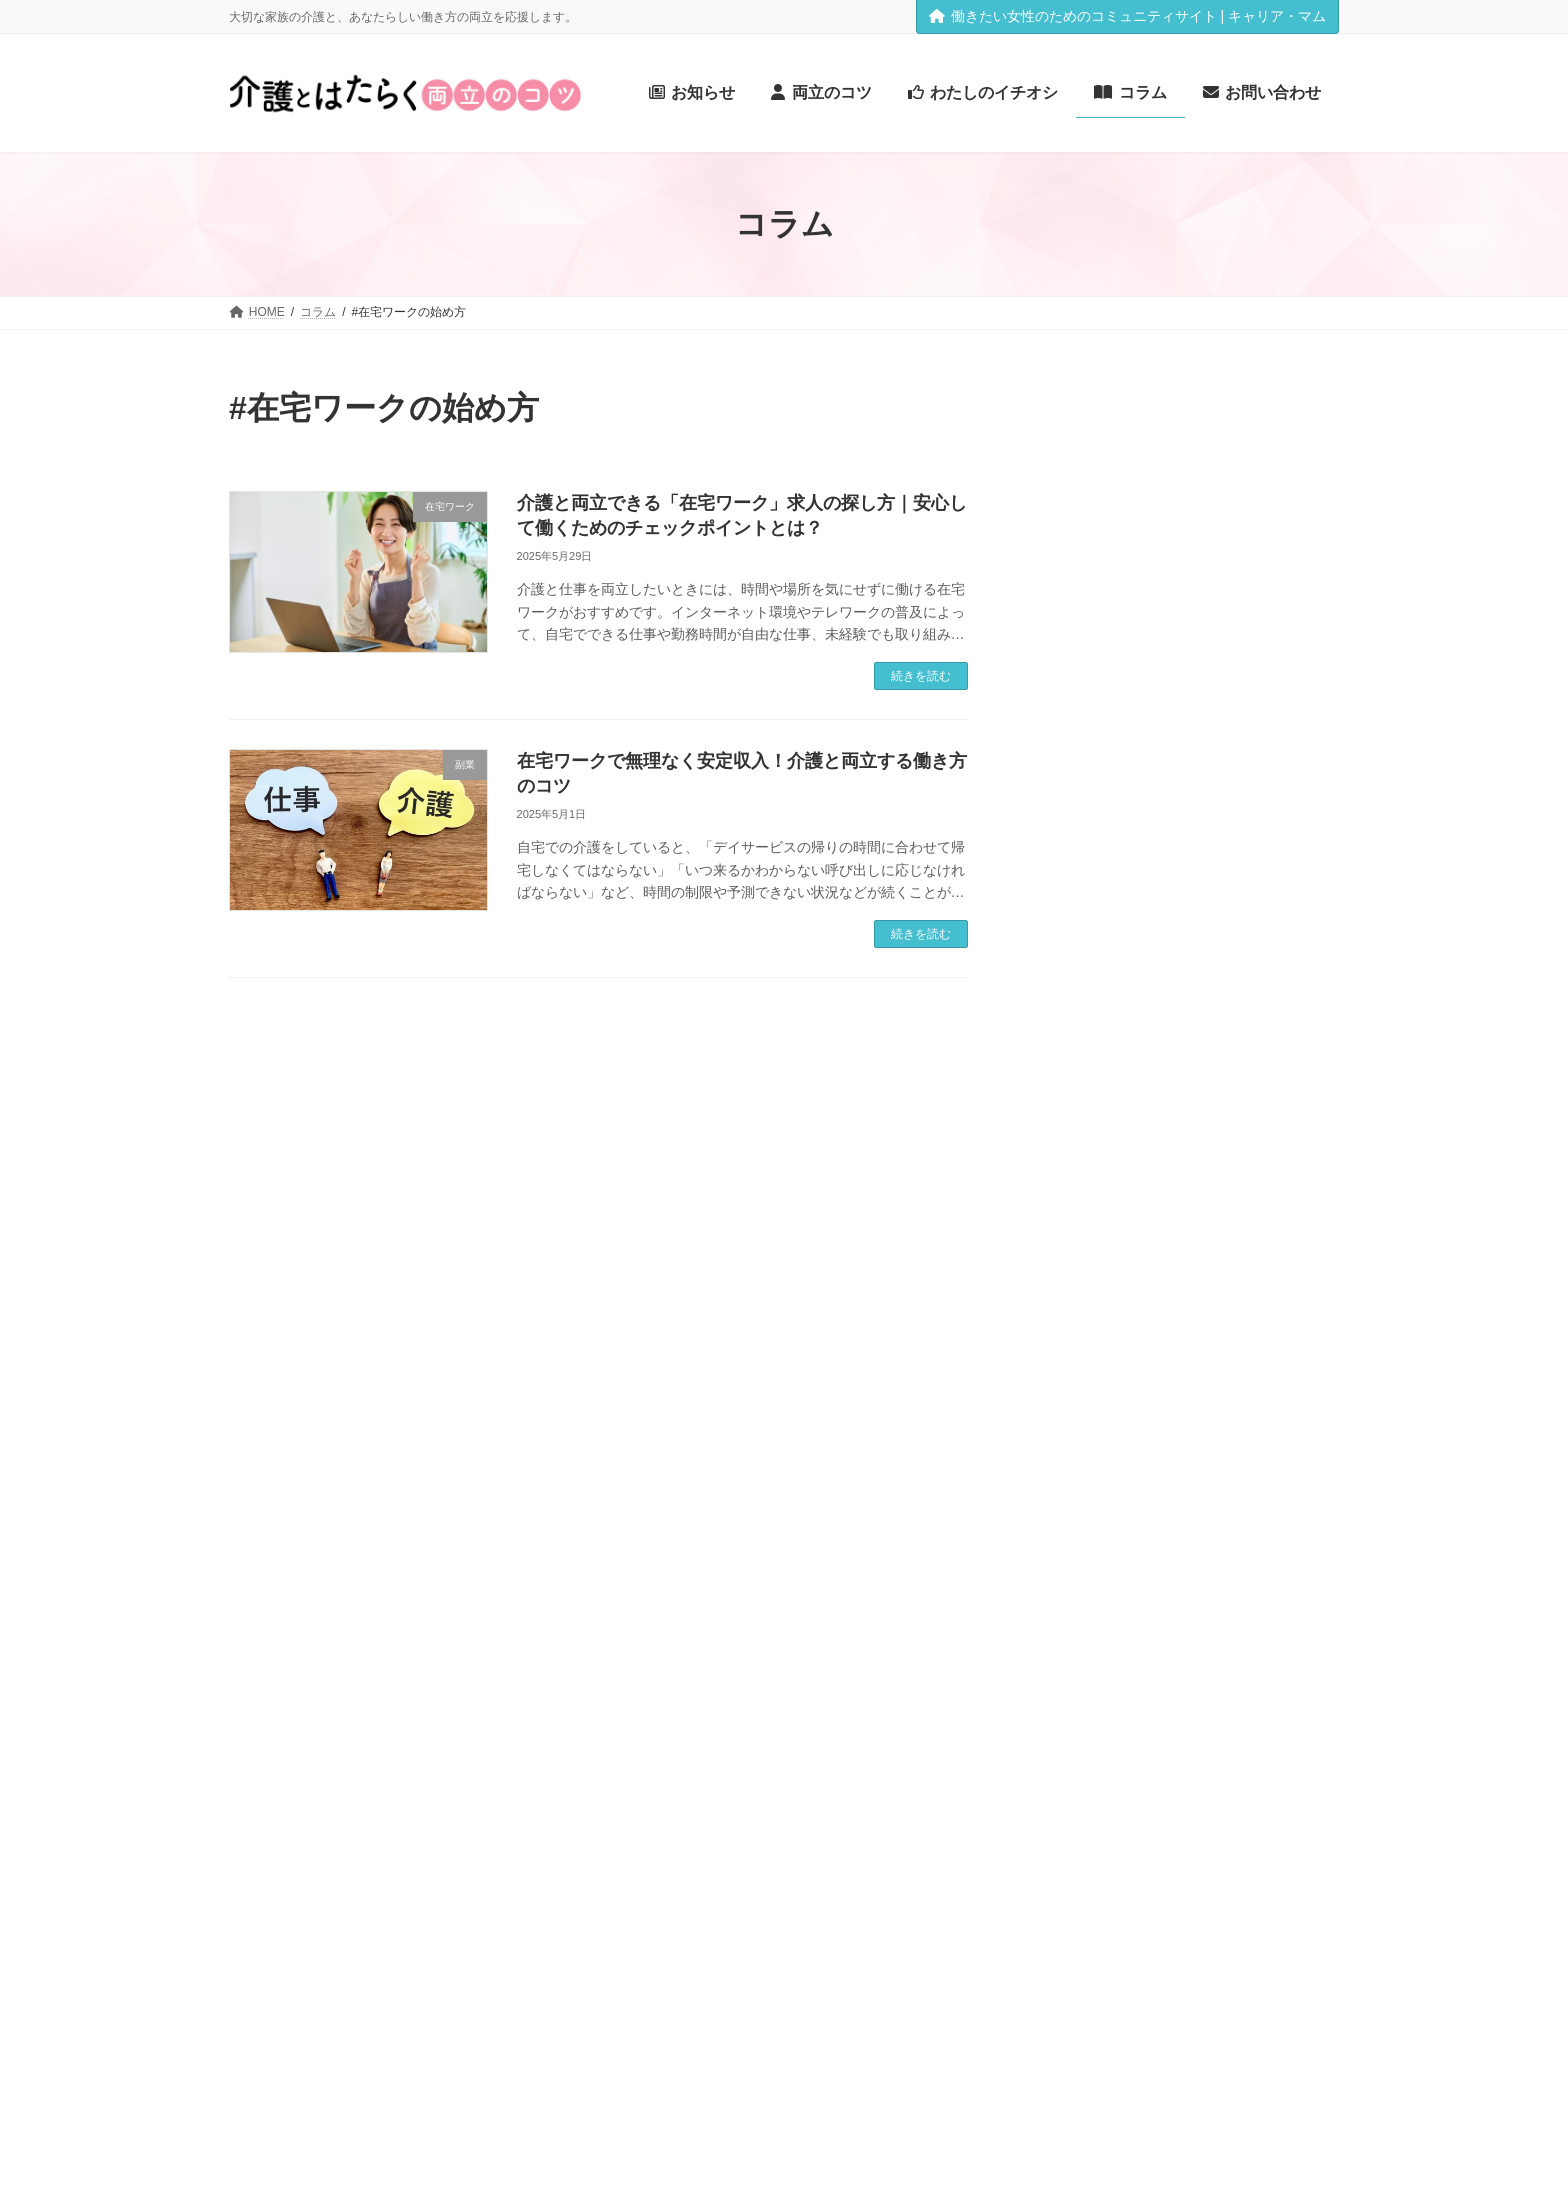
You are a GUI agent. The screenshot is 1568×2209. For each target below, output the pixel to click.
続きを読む (921, 676)
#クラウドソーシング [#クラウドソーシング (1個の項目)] (1093, 1223)
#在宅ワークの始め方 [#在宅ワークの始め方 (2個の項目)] (1133, 1540)
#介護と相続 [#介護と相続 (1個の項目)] (1067, 1396)
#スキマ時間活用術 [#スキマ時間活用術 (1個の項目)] (1086, 1251)
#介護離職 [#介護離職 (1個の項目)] (1263, 1483)
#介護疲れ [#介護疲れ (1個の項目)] (1060, 1454)
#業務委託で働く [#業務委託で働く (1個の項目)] (1175, 1685)
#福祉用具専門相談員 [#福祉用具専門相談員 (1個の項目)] (1093, 1741)
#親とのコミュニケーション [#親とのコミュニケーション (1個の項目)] (1112, 1769)
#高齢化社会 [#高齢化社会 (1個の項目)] (1136, 1854)
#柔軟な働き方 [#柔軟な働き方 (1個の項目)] (1073, 1685)
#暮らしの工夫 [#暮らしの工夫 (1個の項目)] (1224, 1599)
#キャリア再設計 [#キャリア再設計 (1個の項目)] (1188, 1195)
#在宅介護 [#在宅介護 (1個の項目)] (1274, 1543)
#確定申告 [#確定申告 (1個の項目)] (1181, 1713)
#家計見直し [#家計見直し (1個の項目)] (1067, 1599)
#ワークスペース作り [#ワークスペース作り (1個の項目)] (1093, 1336)
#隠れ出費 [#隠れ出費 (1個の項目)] (1060, 1854)
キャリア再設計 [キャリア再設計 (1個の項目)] (1227, 1854)
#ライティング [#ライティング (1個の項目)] (1155, 1279)
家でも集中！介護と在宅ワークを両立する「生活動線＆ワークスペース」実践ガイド (1246, 710)
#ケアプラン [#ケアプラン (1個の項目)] (1201, 1223)
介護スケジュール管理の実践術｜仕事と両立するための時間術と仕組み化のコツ (1246, 479)
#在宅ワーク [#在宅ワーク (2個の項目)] (1211, 1510)
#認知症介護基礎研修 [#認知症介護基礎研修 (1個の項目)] (1240, 1798)
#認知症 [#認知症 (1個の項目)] (1227, 1769)
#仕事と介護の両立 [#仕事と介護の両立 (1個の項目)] (1086, 1513)
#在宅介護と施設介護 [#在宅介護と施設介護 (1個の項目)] (1093, 1571)
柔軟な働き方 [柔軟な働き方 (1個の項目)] (1258, 1882)
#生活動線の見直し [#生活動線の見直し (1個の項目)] (1086, 1713)
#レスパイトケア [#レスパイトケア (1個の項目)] (1227, 1307)
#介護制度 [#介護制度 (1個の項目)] (1279, 1426)
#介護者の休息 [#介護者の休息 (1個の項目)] (1224, 1454)
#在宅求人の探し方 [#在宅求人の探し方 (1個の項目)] (1220, 1571)
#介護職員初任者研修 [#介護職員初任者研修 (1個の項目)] (1093, 1483)
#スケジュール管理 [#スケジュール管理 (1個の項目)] (1207, 1251)
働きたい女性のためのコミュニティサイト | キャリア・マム (1127, 16)
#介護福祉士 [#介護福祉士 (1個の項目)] (1136, 1454)
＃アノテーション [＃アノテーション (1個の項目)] (1145, 1910)
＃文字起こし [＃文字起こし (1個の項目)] (1245, 1910)
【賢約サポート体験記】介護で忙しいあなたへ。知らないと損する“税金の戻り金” (1246, 594)
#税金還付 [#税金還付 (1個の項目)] (1194, 1741)
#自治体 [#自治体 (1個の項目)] (1257, 1741)
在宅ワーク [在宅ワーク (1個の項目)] (1177, 1882)
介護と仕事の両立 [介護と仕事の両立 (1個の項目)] (1083, 1882)
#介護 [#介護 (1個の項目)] (1250, 1336)
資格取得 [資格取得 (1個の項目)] (1057, 1910)
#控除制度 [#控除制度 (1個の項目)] (1142, 1599)
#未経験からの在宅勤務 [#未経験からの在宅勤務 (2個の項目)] (1143, 1655)
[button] (294, 2172)
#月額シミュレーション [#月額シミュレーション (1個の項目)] (1099, 1627)
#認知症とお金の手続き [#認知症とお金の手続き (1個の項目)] (1099, 1798)
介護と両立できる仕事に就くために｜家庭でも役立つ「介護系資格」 (1246, 961)
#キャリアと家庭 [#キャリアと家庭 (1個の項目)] (1080, 1195)
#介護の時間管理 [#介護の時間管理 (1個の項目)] (1162, 1396)
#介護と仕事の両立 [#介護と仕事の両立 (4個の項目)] (1156, 1363)
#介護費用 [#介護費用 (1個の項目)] (1194, 1483)
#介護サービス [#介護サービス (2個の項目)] (1101, 1423)
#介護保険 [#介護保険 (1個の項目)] (1210, 1426)
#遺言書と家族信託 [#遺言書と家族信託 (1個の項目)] (1220, 1826)
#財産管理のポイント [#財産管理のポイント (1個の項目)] (1093, 1826)
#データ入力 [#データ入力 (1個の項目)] (1067, 1279)
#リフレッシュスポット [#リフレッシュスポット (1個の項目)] (1099, 1307)
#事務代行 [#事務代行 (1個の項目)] (1194, 1336)
